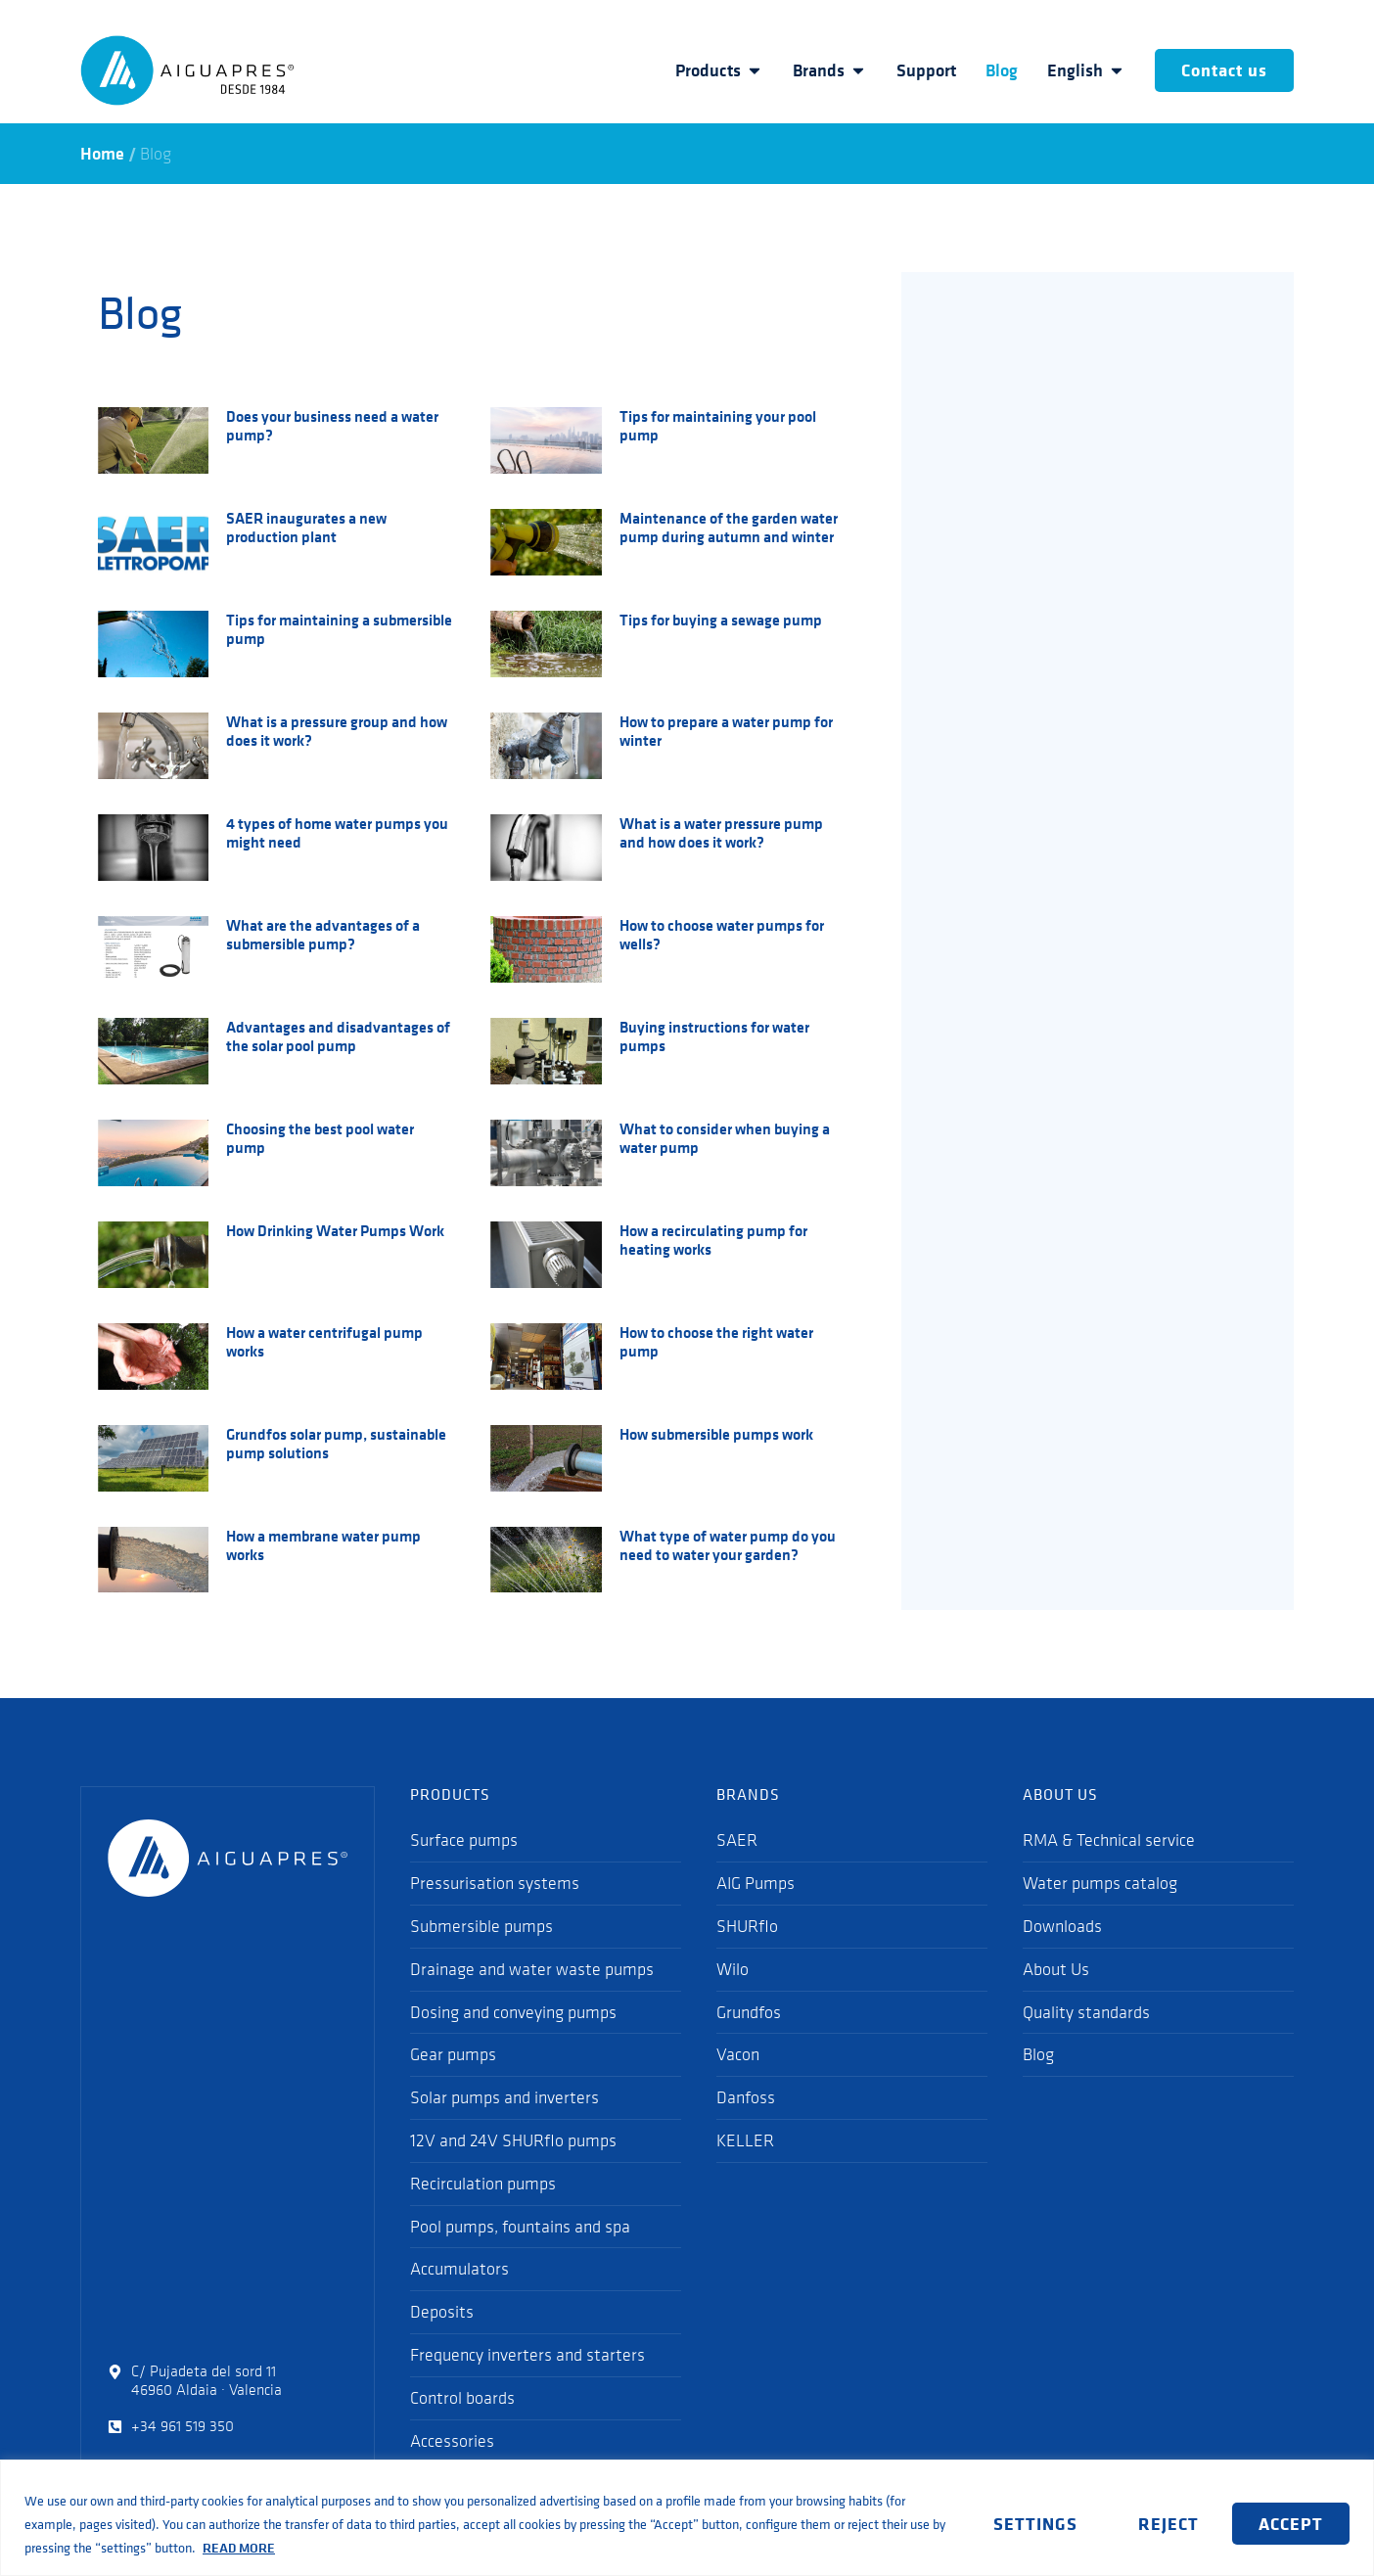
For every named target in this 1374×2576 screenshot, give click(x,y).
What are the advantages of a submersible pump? (323, 934)
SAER (736, 1840)
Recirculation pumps (483, 2183)
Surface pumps (464, 1840)
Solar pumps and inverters (504, 2097)
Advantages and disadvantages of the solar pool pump (338, 1036)
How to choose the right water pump (716, 1341)
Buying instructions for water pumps (714, 1036)
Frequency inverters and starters (527, 2355)
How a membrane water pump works (323, 1545)
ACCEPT (1291, 2523)
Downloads (1062, 1926)
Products (719, 70)
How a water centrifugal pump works (324, 1341)
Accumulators (459, 2268)
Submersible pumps (481, 1926)
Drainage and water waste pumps (532, 1969)
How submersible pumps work (716, 1434)
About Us (1056, 1969)
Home (102, 153)
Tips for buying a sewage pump (720, 619)
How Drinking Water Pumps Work (335, 1230)
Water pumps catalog (1100, 1883)
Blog (1001, 70)
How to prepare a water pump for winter (726, 731)
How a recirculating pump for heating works (713, 1239)
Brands (830, 70)
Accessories (452, 2441)
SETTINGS (1034, 2523)
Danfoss (745, 2097)
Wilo (732, 1969)
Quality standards (1086, 2012)
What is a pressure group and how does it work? (336, 731)
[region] (687, 2518)
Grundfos (748, 2012)
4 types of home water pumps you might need (337, 832)
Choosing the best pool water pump (320, 1138)
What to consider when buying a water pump (724, 1138)
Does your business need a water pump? (332, 425)
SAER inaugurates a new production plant (306, 527)
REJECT (1167, 2523)
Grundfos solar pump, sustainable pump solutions (336, 1443)
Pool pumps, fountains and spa (520, 2226)
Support (926, 70)
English (1086, 70)
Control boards (462, 2398)
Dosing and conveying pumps (513, 2012)
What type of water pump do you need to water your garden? (727, 1545)
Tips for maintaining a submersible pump (339, 629)
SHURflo (747, 1926)
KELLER (745, 2140)
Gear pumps (453, 2054)
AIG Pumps (755, 1883)
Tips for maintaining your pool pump (717, 425)
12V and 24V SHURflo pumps (513, 2140)
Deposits (442, 2312)
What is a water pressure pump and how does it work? (721, 832)
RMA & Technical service (1109, 1840)
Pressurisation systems (494, 1883)
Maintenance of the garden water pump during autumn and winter (728, 527)
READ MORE (239, 2547)
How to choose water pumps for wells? (721, 934)
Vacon (737, 2054)
